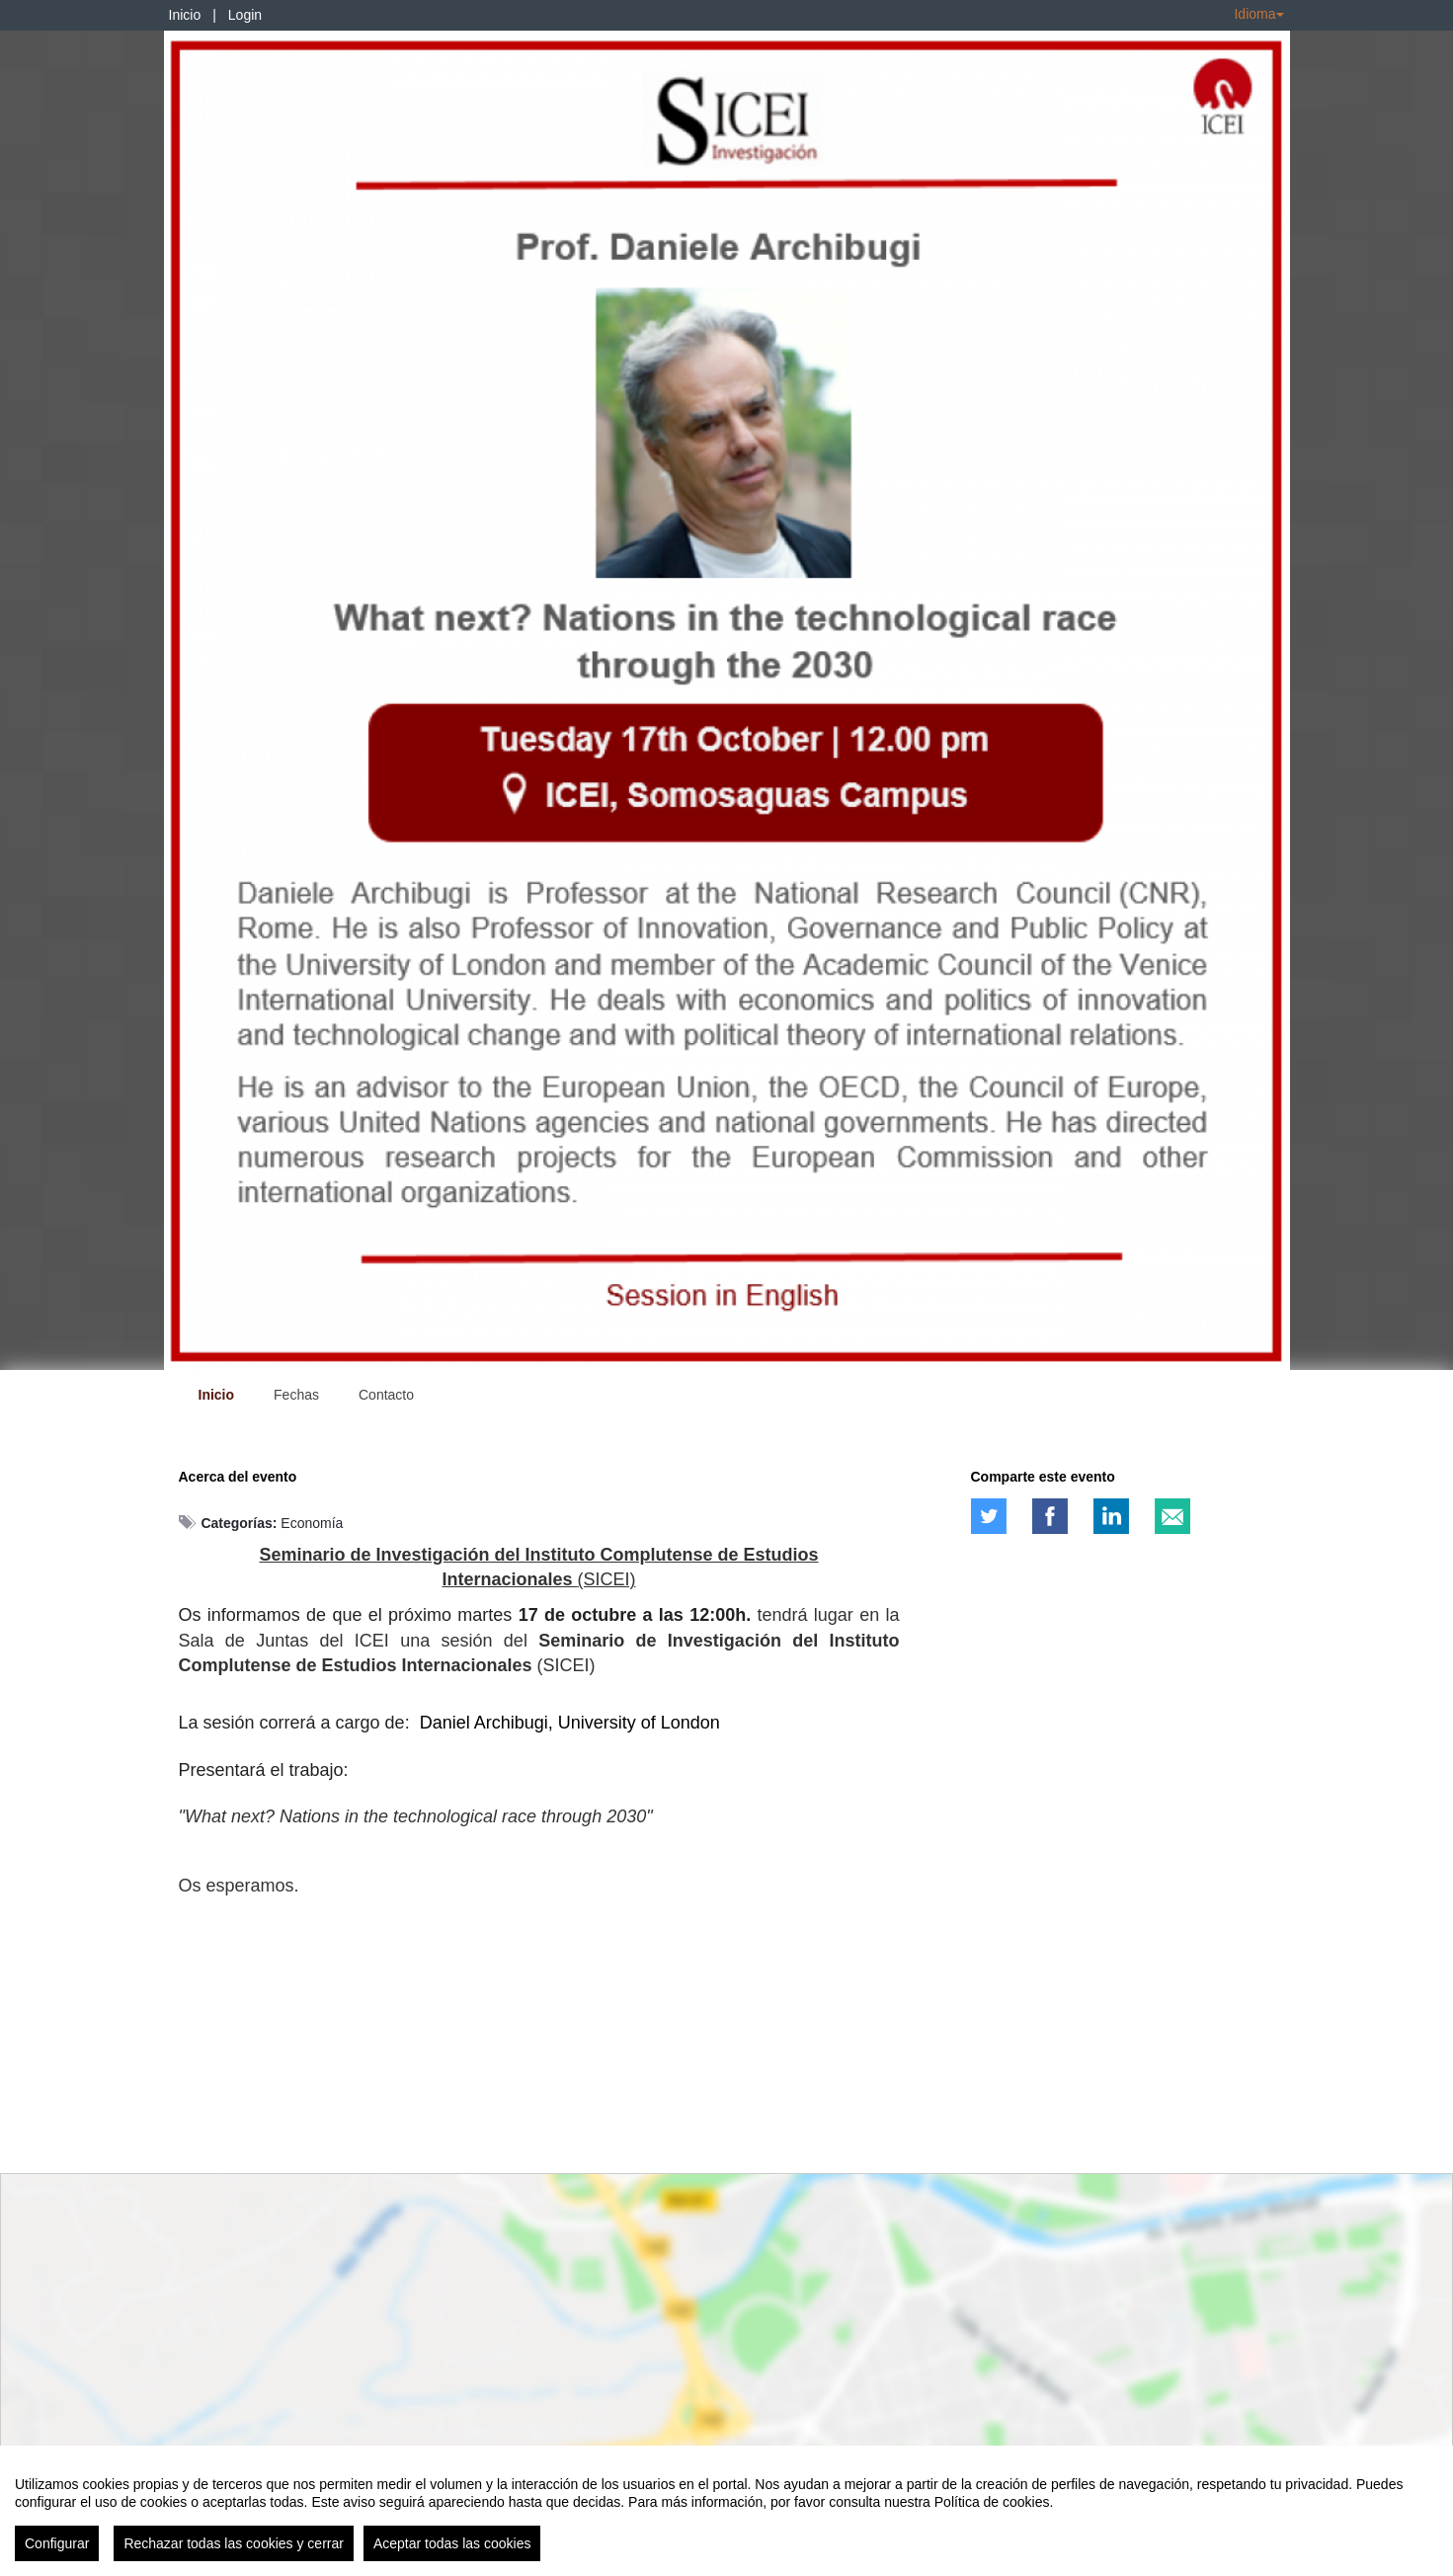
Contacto (386, 1395)
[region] (726, 2511)
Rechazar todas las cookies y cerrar (233, 2543)
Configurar (57, 2543)
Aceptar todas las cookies (452, 2543)
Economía (312, 1523)
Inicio (185, 15)
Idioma (1258, 14)
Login (245, 15)
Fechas (296, 1395)
